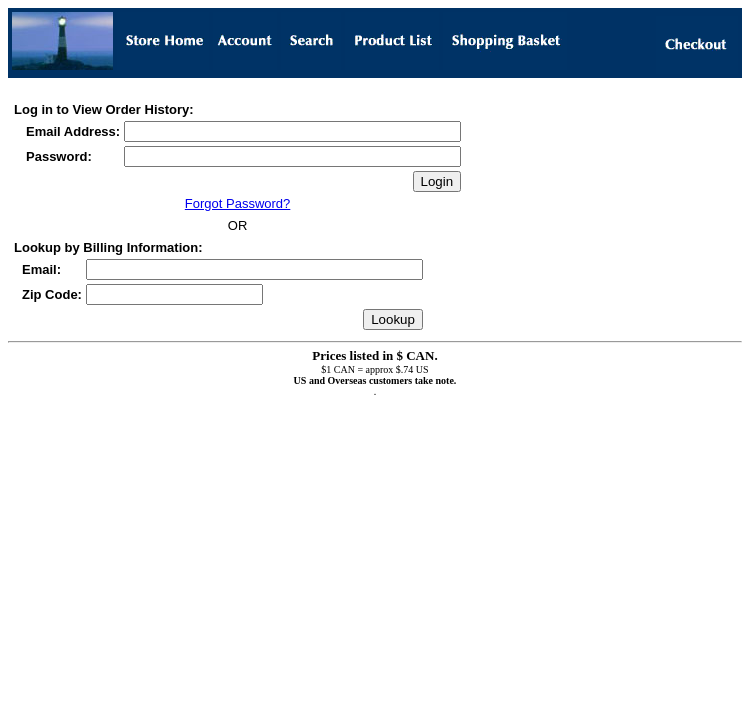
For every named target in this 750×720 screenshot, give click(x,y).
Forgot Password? (238, 203)
